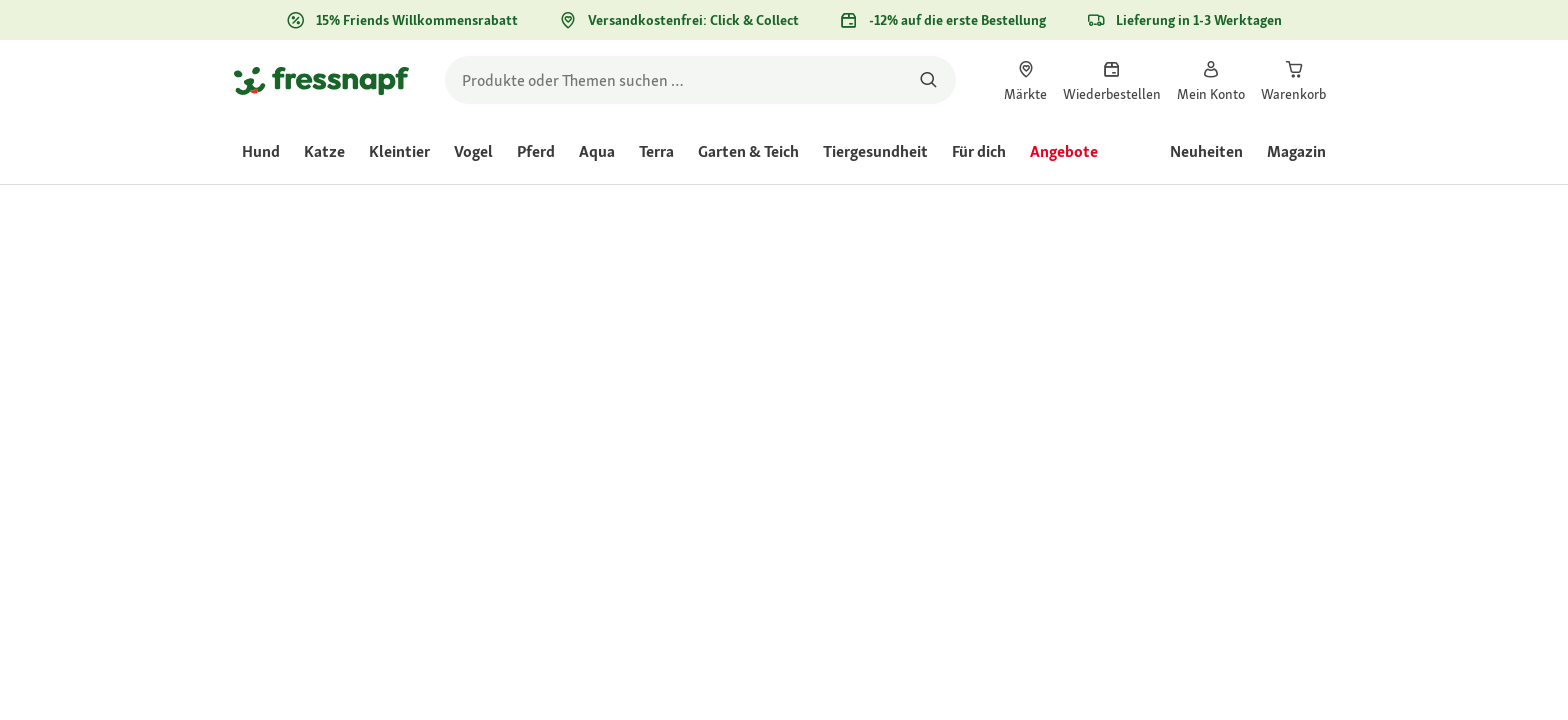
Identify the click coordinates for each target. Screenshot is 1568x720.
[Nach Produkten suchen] (928, 80)
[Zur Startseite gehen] (321, 80)
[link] (1025, 80)
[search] (700, 80)
